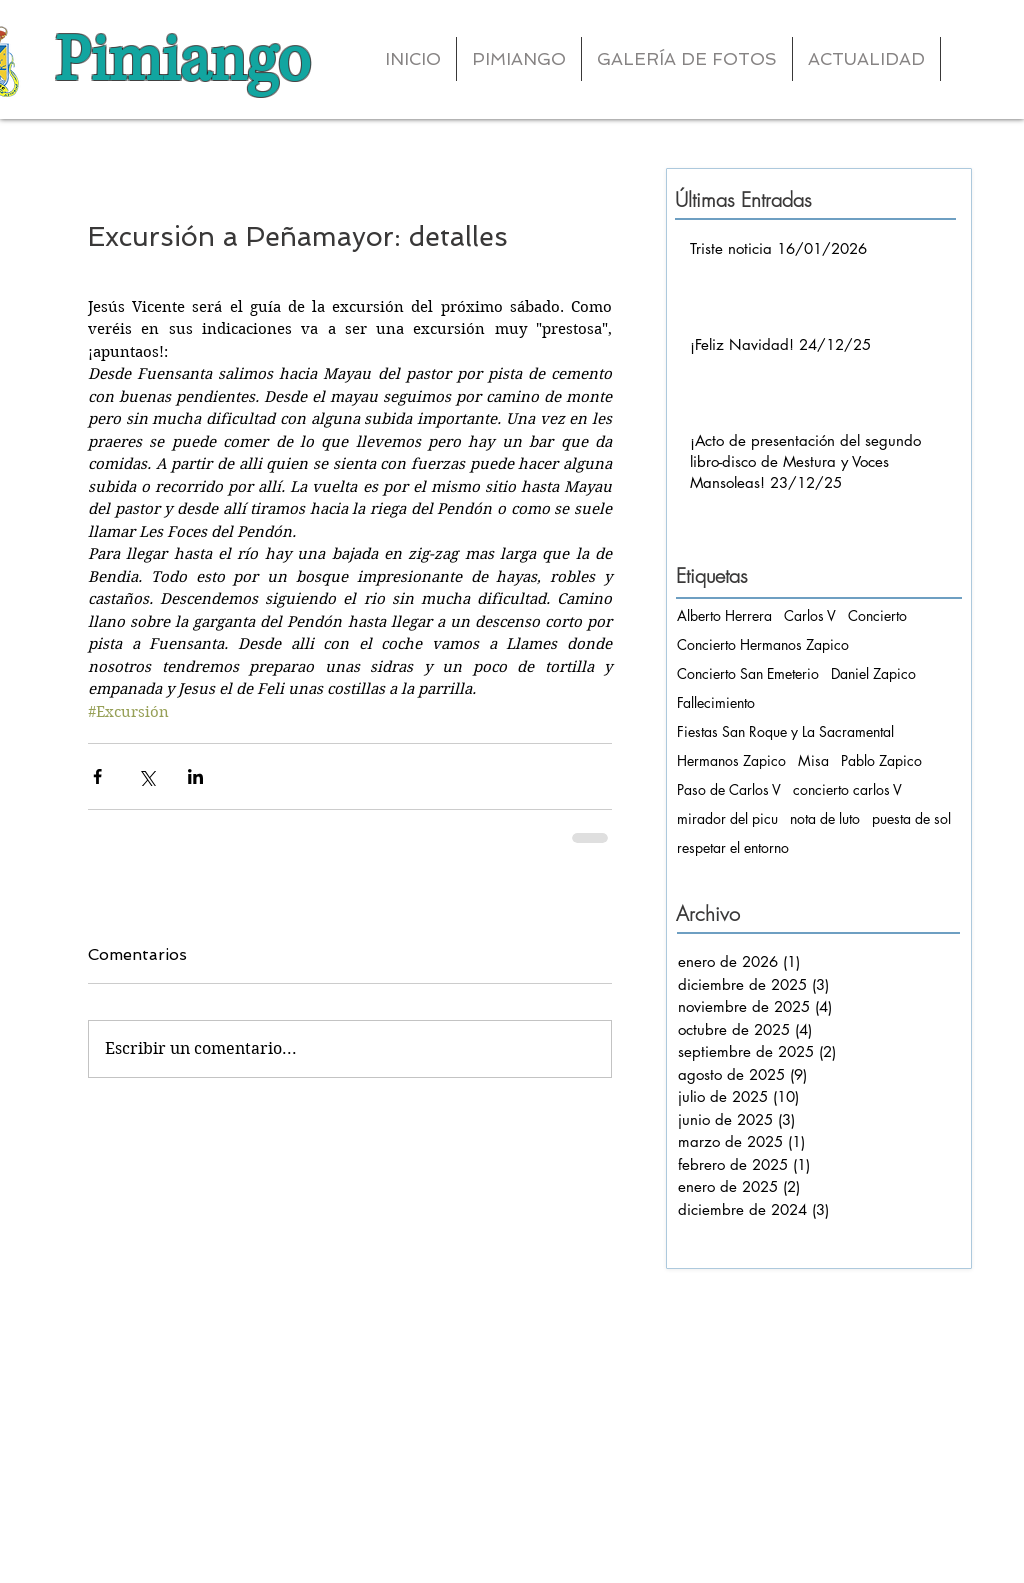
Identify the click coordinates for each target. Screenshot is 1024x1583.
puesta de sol (911, 818)
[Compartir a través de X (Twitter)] (146, 776)
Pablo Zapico (881, 760)
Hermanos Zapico (731, 760)
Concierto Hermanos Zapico (763, 644)
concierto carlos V (847, 789)
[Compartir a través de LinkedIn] (195, 776)
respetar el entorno (733, 847)
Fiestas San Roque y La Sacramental (785, 731)
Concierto (877, 615)
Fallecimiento (716, 702)
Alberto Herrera (724, 615)
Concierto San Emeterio (748, 673)
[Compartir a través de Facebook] (97, 776)
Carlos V (810, 615)
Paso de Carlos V (729, 789)
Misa (813, 760)
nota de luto (825, 818)
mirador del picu (727, 818)
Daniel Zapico (873, 673)
